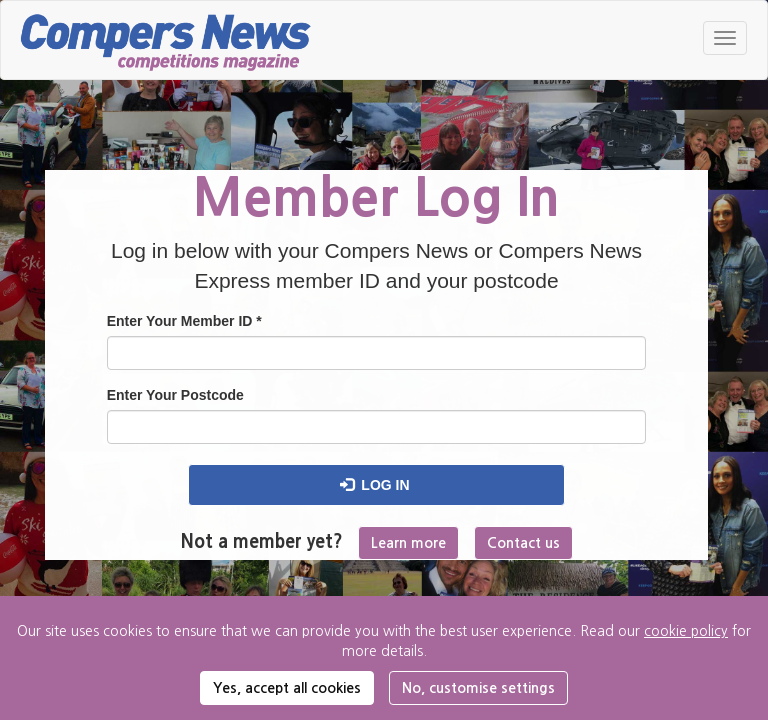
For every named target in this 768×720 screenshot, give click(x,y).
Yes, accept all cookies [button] (287, 688)
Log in (375, 485)
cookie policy (686, 631)
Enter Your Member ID (184, 321)
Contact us (523, 543)
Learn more (408, 543)
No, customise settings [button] (478, 688)
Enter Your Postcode (175, 395)
